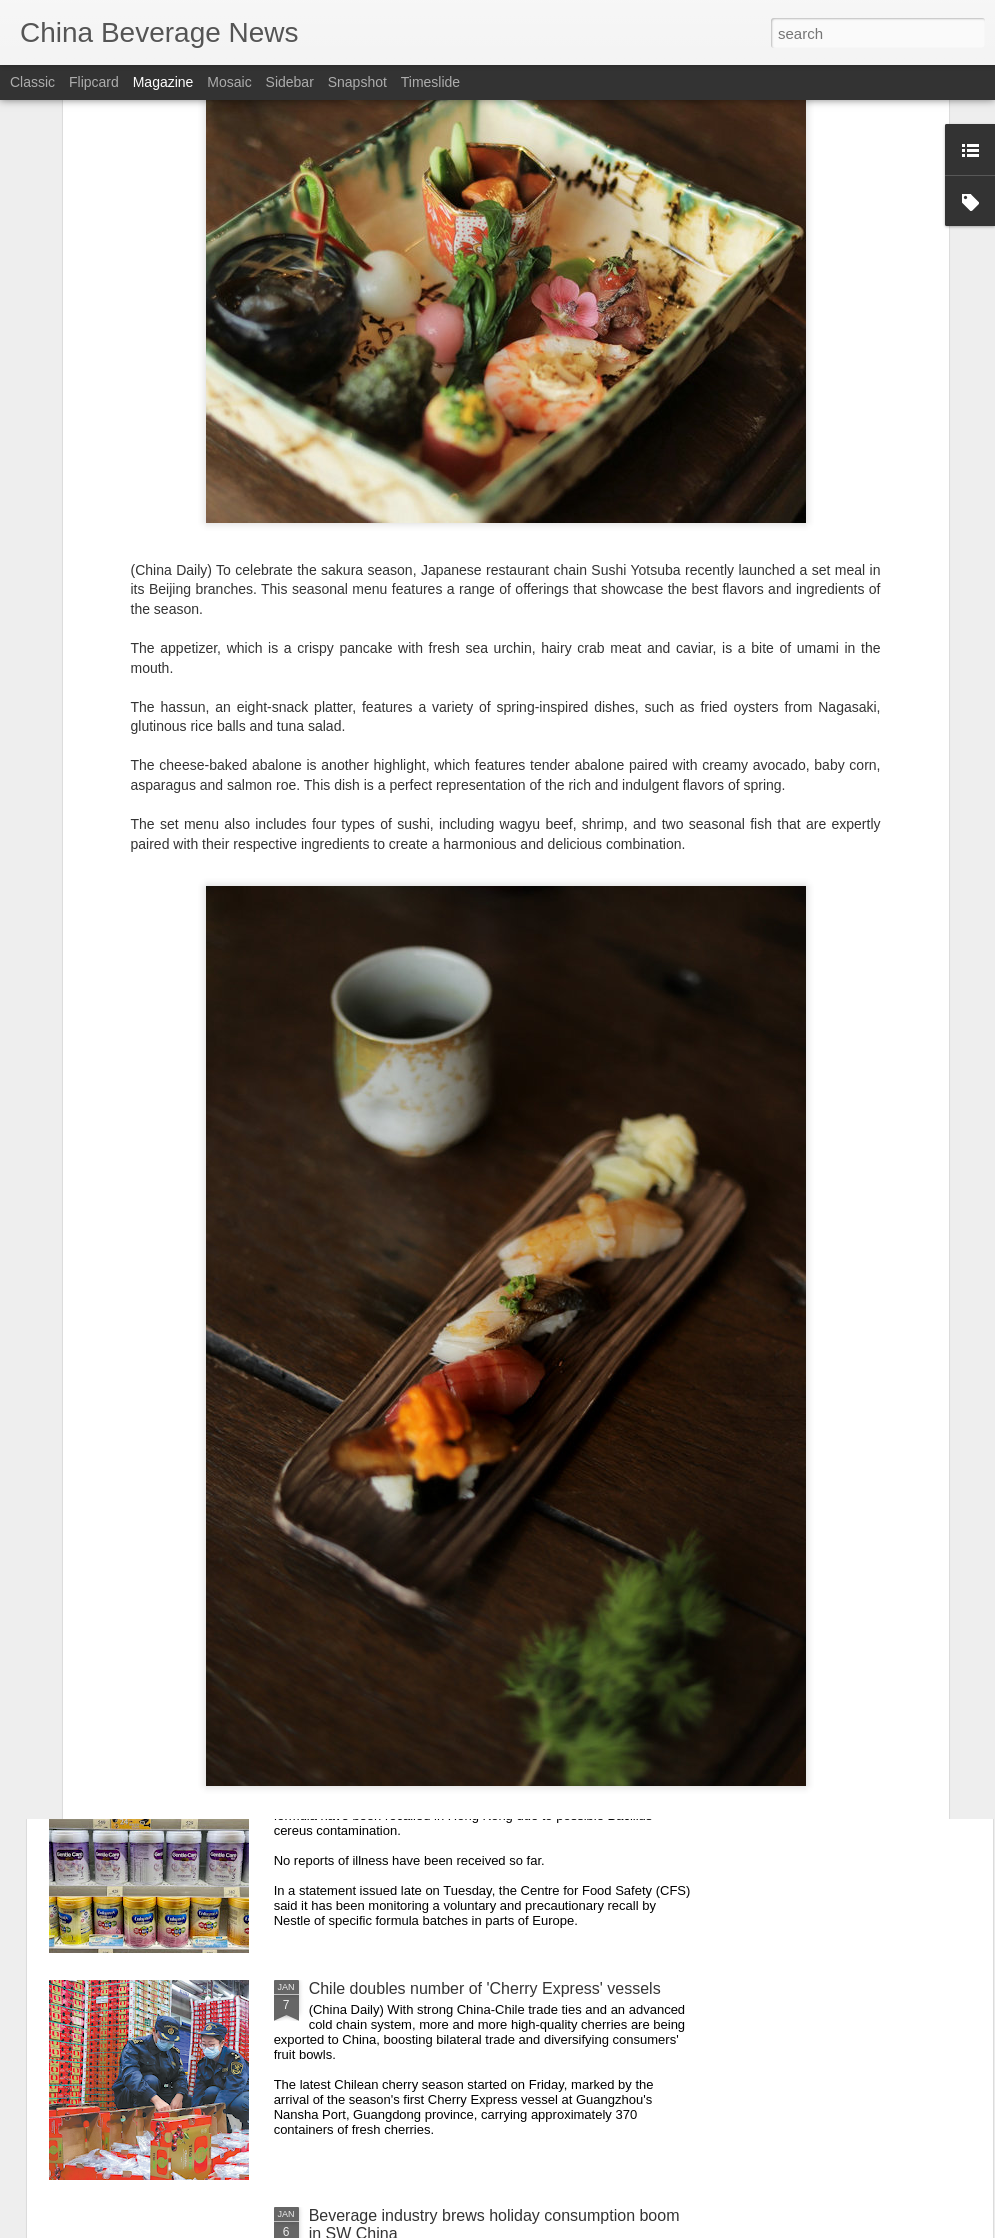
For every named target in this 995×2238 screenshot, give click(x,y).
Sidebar (290, 82)
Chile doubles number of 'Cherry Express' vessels (485, 1988)
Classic (32, 82)
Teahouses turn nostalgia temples (428, 1534)
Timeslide (430, 82)
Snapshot (357, 82)
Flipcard (94, 82)
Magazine (163, 82)
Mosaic (229, 82)
